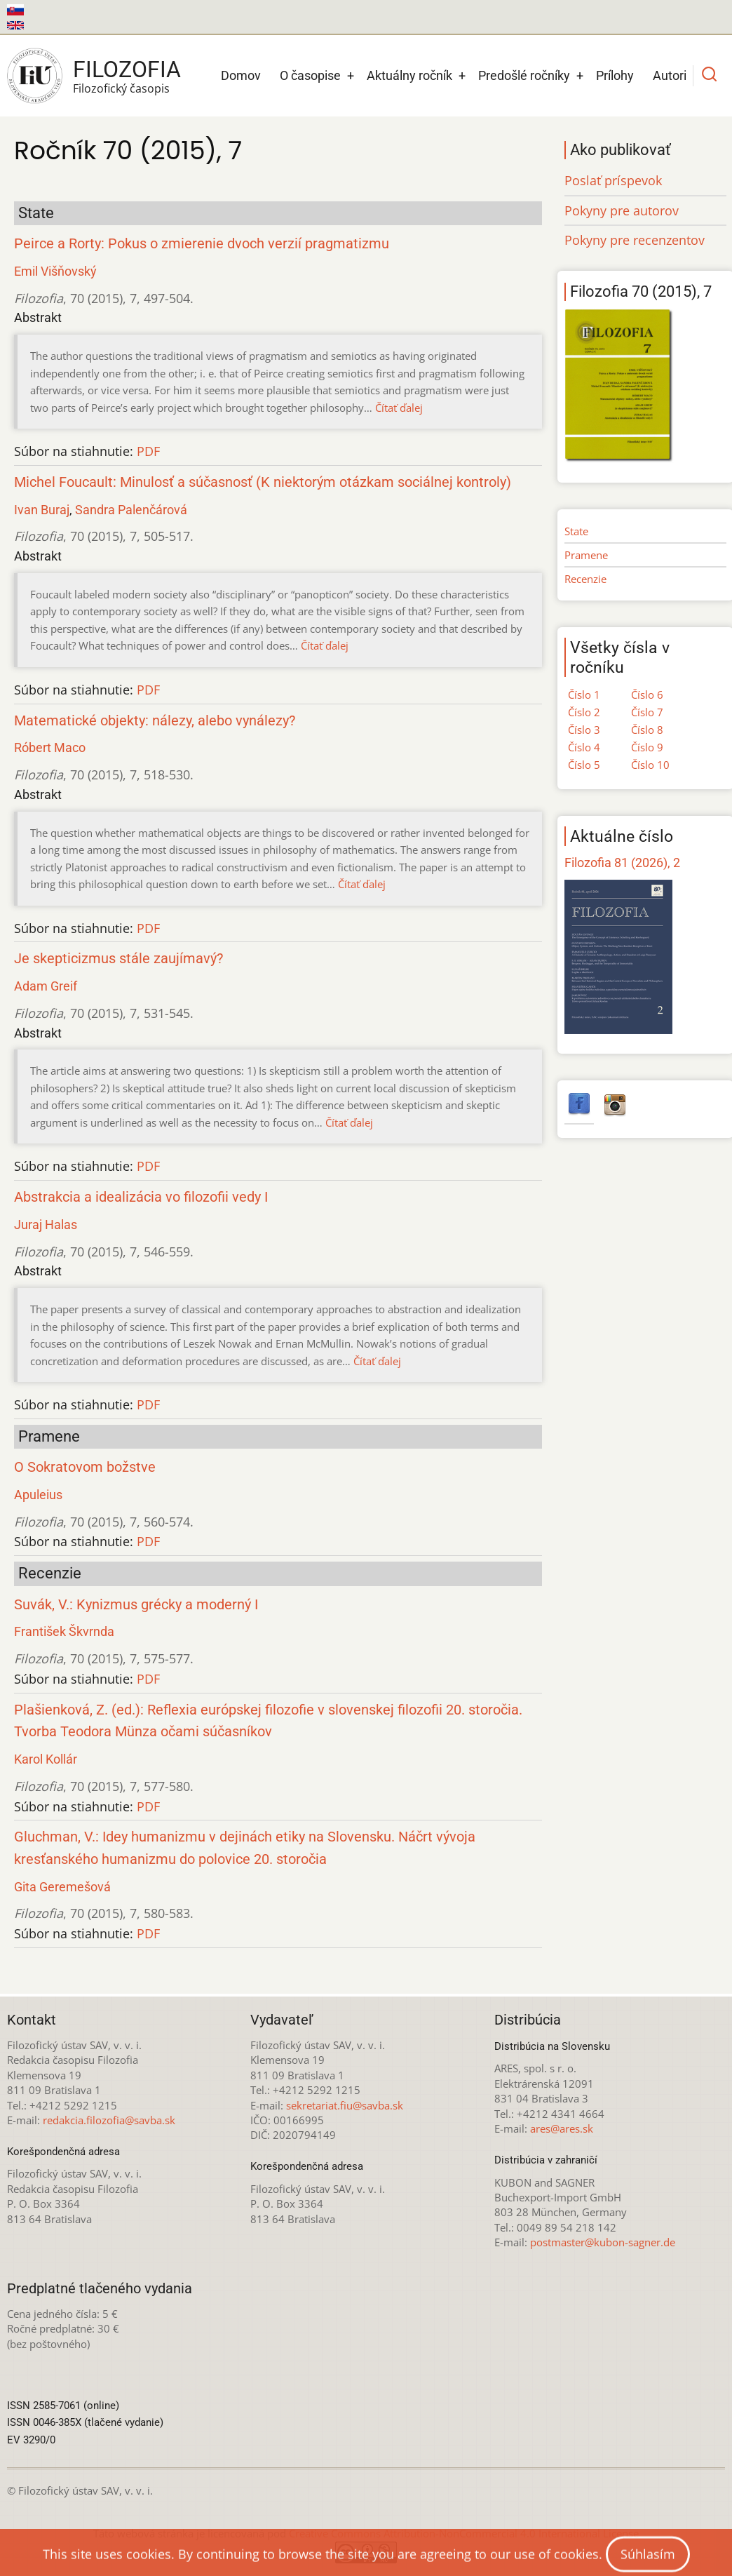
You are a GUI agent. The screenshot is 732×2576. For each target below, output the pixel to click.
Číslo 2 (584, 712)
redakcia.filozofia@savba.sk (109, 2120)
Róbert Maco (50, 747)
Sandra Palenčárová (131, 509)
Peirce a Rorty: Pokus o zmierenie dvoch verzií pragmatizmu (201, 244)
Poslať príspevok (613, 180)
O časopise (310, 75)
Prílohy (615, 75)
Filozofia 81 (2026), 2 (622, 862)
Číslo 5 (584, 765)
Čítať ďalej (399, 408)
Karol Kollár (45, 1759)
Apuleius (38, 1494)
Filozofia (127, 69)
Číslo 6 (647, 694)
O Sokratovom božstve (85, 1467)
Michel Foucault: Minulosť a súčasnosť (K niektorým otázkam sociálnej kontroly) (262, 482)
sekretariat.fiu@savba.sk (344, 2105)
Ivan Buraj (41, 509)
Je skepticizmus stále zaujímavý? (118, 959)
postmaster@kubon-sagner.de (602, 2242)
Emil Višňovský (55, 271)
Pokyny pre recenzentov (634, 240)
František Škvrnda (64, 1631)
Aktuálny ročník (409, 75)
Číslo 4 (584, 747)
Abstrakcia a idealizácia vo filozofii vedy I (141, 1197)
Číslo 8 (647, 730)
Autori (669, 75)
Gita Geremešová (62, 1886)
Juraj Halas (45, 1224)
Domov (241, 75)
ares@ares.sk (561, 2128)
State (576, 531)
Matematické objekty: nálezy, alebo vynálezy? (154, 721)
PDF (148, 451)
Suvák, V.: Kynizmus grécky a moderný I (136, 1605)
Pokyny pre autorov (621, 210)
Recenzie (585, 579)
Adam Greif (45, 986)
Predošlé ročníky (524, 75)
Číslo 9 (647, 747)
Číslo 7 (647, 712)
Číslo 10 (650, 765)
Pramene (586, 555)
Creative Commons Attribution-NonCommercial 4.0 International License (464, 2533)
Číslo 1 (584, 694)
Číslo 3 (584, 730)
